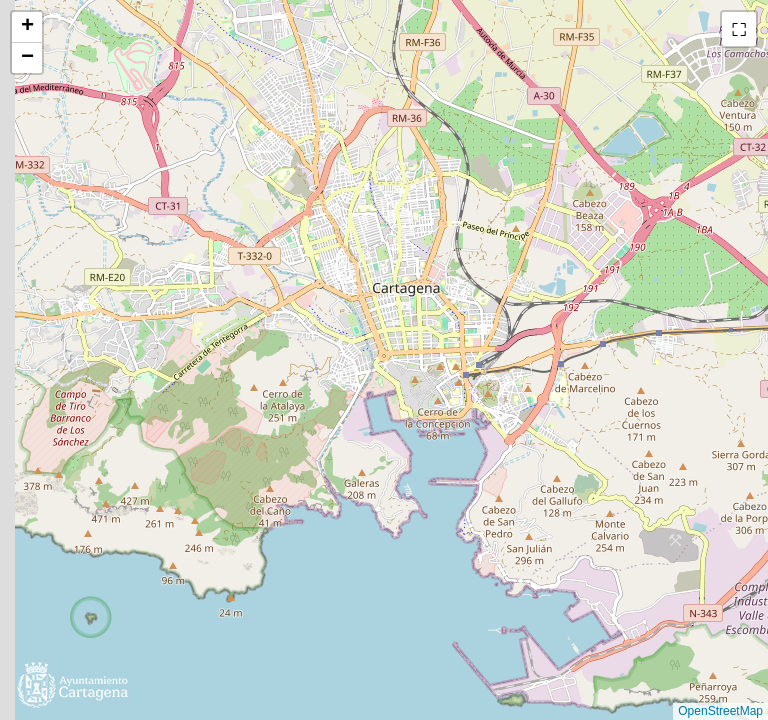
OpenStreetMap (720, 711)
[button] (27, 27)
